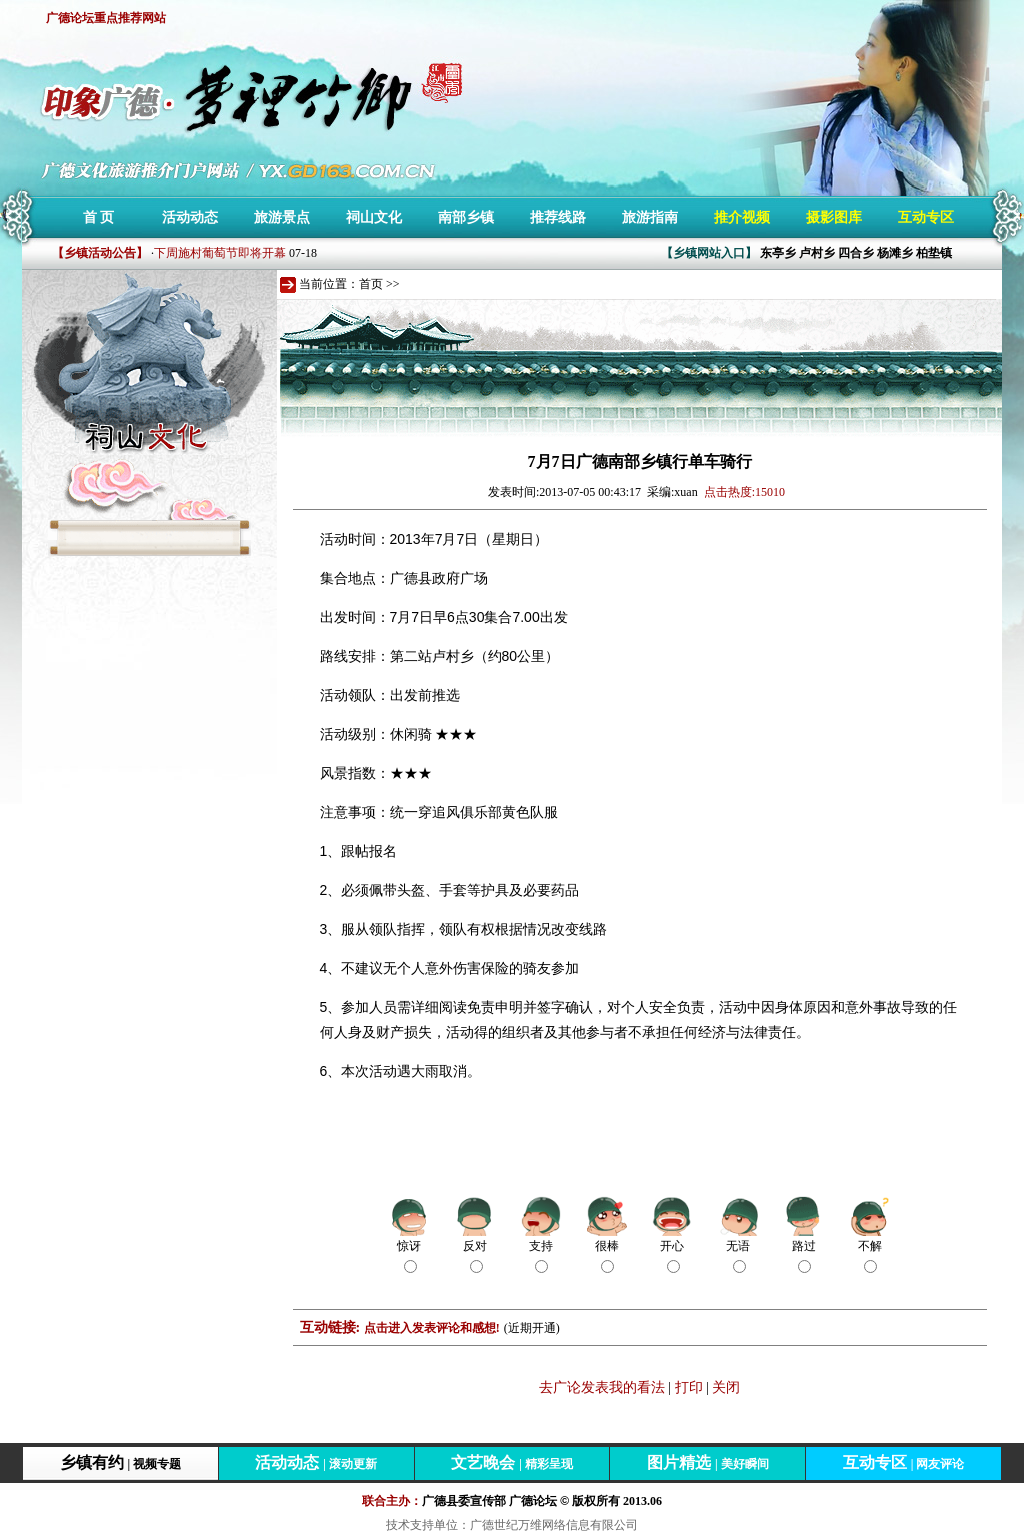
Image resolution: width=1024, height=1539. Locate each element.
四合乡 (856, 253)
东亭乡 (778, 253)
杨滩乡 (895, 253)
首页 (371, 284)
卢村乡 (817, 253)
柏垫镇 (934, 253)
